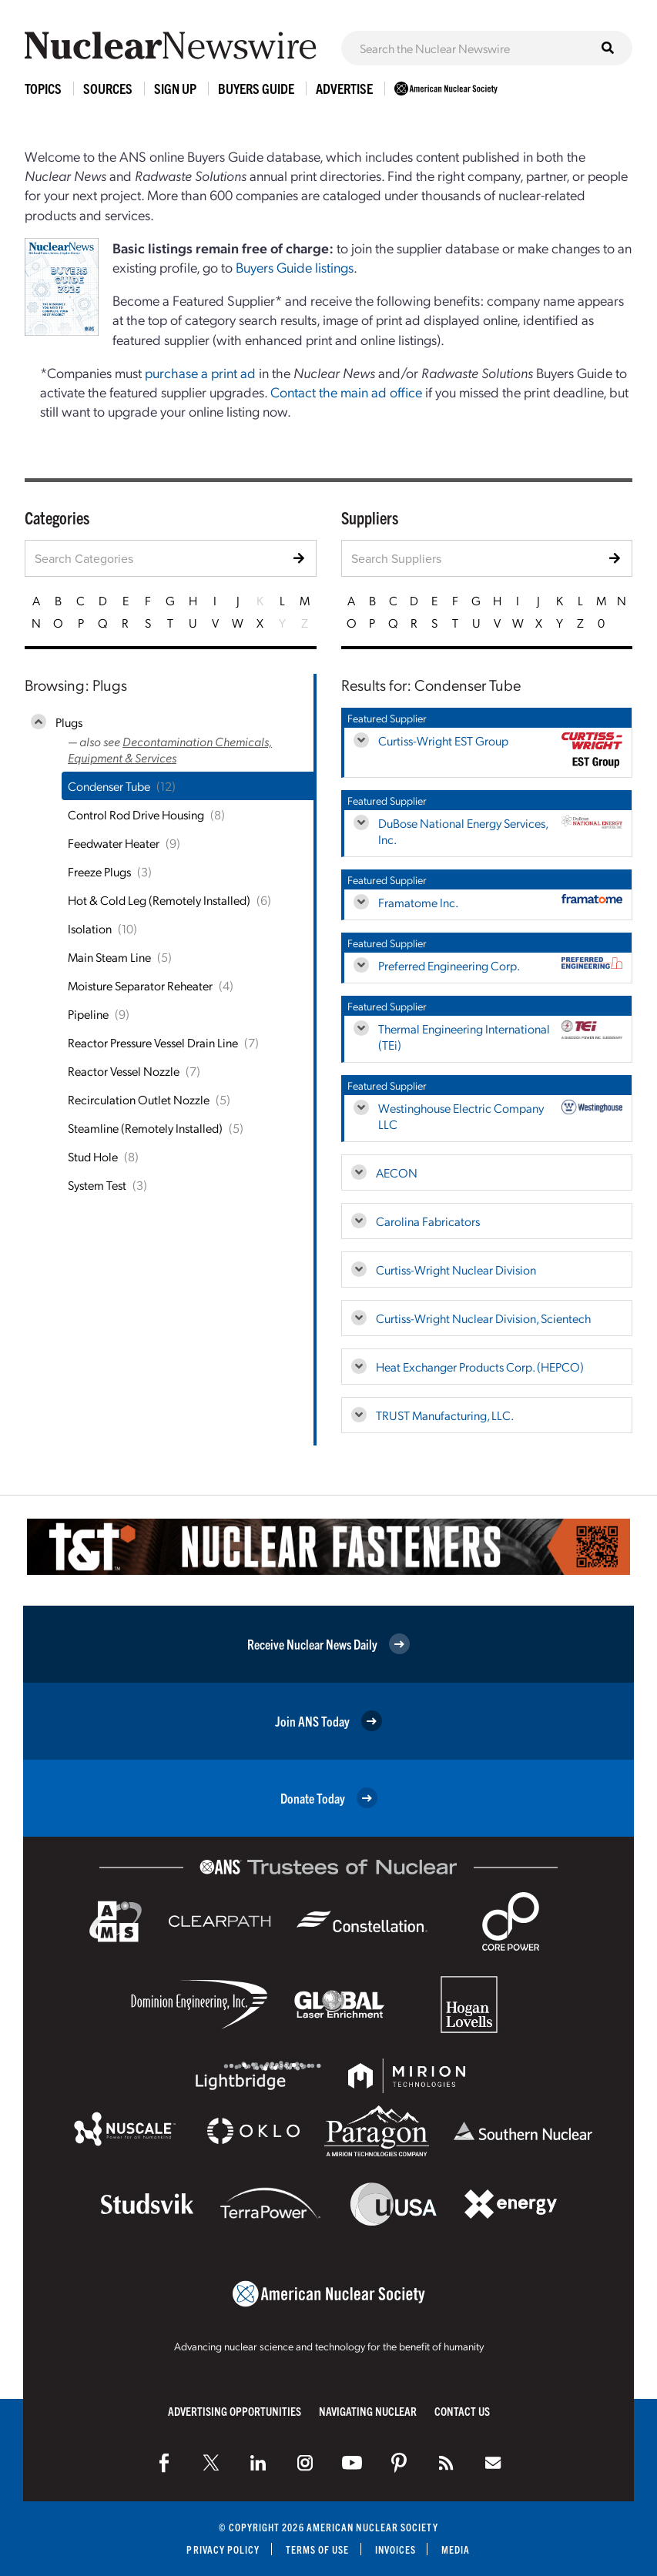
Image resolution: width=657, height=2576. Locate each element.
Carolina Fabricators (428, 1221)
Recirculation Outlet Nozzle (139, 1099)
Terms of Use (318, 2549)
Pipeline (88, 1014)
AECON (396, 1172)
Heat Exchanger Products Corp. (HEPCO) (480, 1366)
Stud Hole (93, 1156)
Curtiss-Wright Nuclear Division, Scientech (483, 1318)
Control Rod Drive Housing (136, 814)
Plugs (68, 722)
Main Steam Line (109, 957)
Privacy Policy (223, 2549)
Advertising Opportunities (234, 2410)
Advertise (344, 88)
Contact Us (462, 2410)
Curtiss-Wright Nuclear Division (456, 1269)
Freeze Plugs (99, 871)
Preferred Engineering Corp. (449, 965)
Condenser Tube (109, 786)
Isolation (90, 928)
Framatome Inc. (418, 902)
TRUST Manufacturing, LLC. (445, 1415)
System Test (97, 1185)
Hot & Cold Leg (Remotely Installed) (159, 900)
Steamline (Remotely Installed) (145, 1128)
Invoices (396, 2549)
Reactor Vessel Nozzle (123, 1071)
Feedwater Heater (113, 843)
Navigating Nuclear (368, 2410)
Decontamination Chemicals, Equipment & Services (170, 749)
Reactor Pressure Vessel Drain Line (153, 1042)
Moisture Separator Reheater (140, 985)
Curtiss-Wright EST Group (443, 740)
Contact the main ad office (346, 391)
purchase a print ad (200, 372)
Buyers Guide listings (295, 267)
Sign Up (175, 88)
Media (455, 2549)
